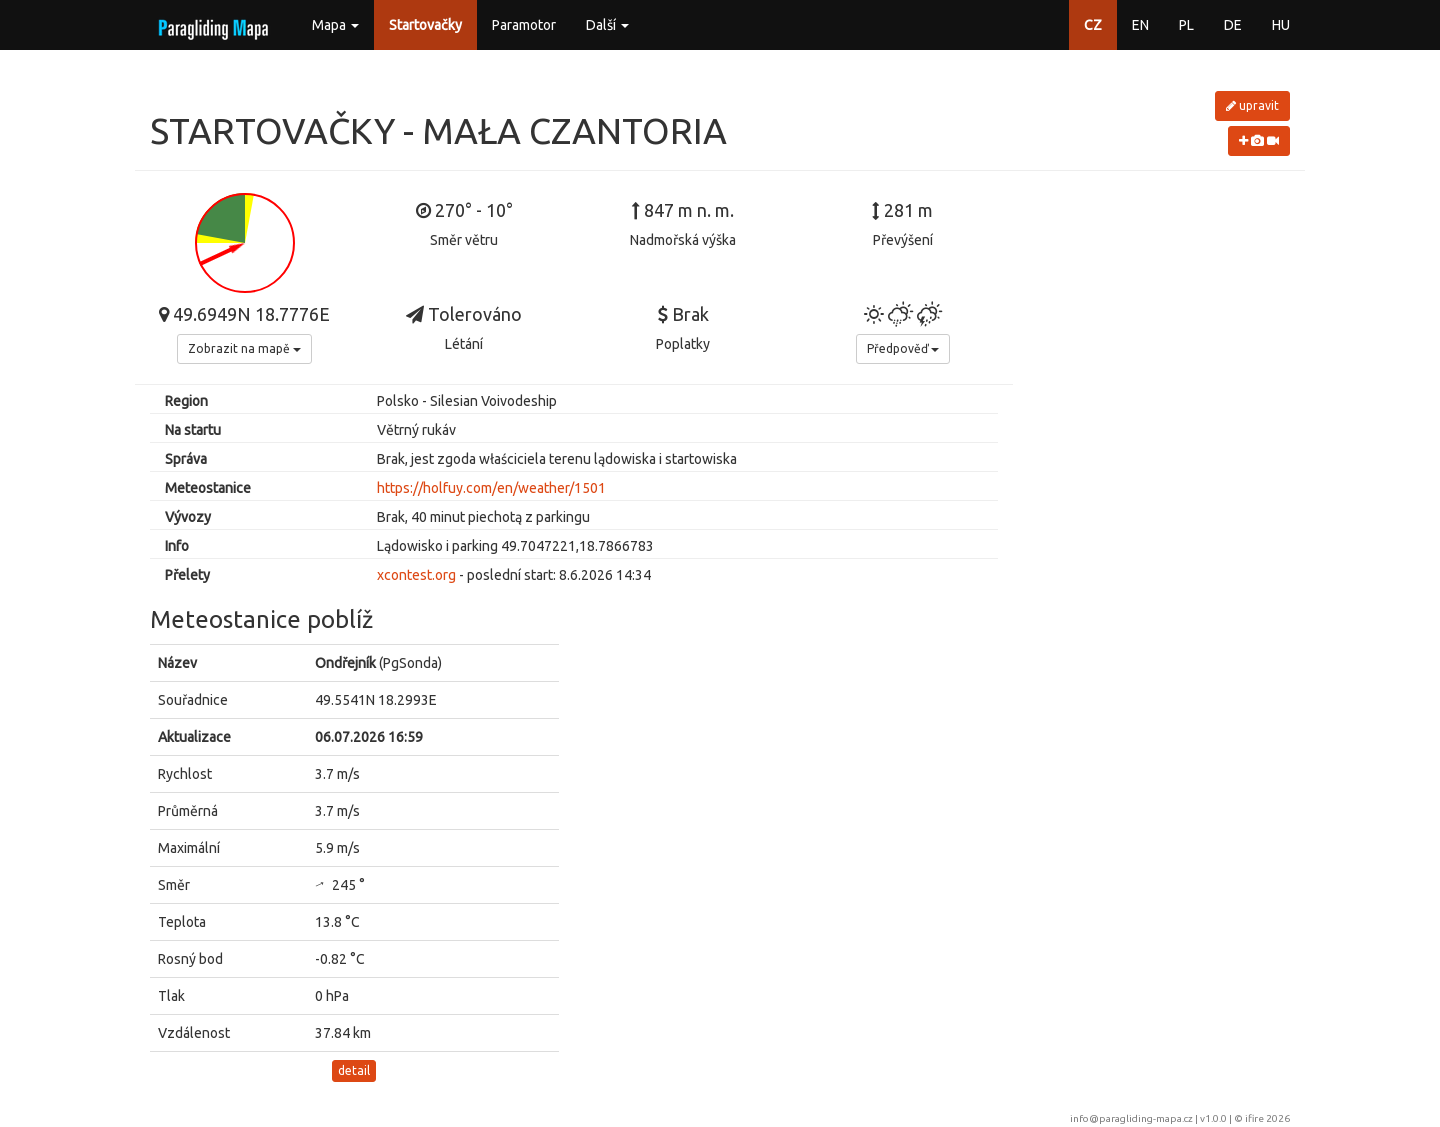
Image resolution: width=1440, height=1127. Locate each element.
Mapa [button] (335, 25)
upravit (1252, 105)
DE (1233, 25)
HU (1281, 25)
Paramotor (524, 25)
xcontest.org (416, 575)
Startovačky (425, 25)
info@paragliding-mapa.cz (1131, 1118)
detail (354, 1070)
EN (1140, 25)
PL (1186, 25)
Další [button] (607, 25)
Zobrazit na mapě (244, 348)
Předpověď (903, 348)
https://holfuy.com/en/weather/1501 (491, 488)
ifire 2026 (1267, 1118)
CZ (1093, 25)
